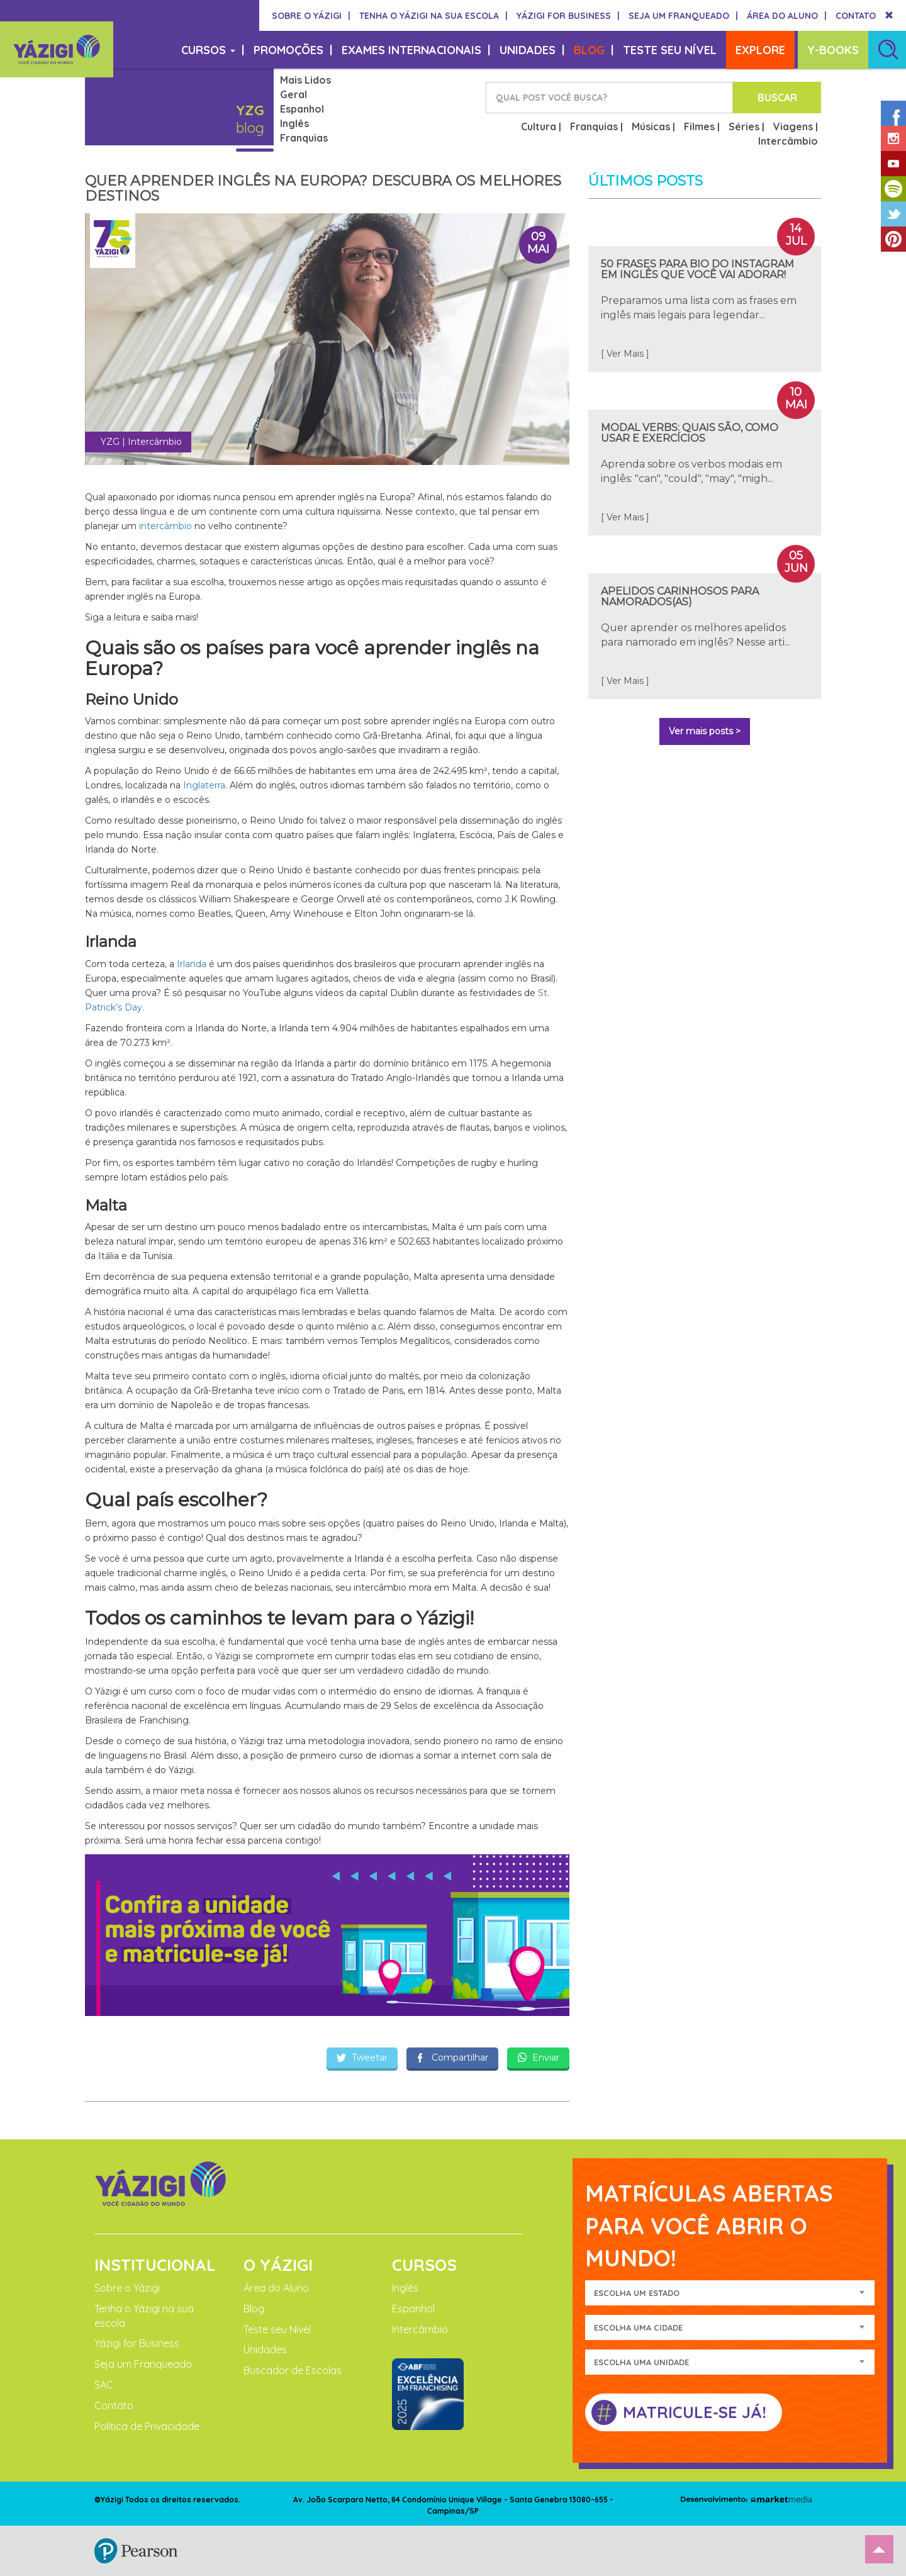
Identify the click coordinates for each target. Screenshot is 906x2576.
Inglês (294, 123)
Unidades (265, 2349)
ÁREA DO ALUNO (787, 15)
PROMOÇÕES (293, 50)
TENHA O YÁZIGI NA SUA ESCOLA (433, 15)
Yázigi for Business (136, 2343)
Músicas (651, 126)
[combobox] (730, 2292)
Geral (293, 94)
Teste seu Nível (277, 2329)
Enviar (538, 2058)
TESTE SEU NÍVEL (670, 50)
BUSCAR (777, 97)
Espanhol (302, 109)
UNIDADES (532, 50)
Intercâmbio (788, 141)
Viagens (793, 126)
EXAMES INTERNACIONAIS (416, 50)
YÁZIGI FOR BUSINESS (568, 15)
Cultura (538, 126)
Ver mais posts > (705, 731)
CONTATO (856, 15)
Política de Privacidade (146, 2426)
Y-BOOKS (833, 50)
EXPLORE (760, 50)
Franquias (304, 138)
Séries (744, 126)
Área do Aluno (276, 2288)
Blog (253, 2308)
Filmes (699, 126)
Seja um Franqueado (143, 2364)
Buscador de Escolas (292, 2370)
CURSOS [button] (212, 50)
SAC (103, 2384)
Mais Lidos (305, 80)
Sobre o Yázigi (127, 2288)
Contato (113, 2405)
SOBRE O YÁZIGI (311, 15)
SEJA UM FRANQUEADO (683, 15)
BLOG (593, 50)
